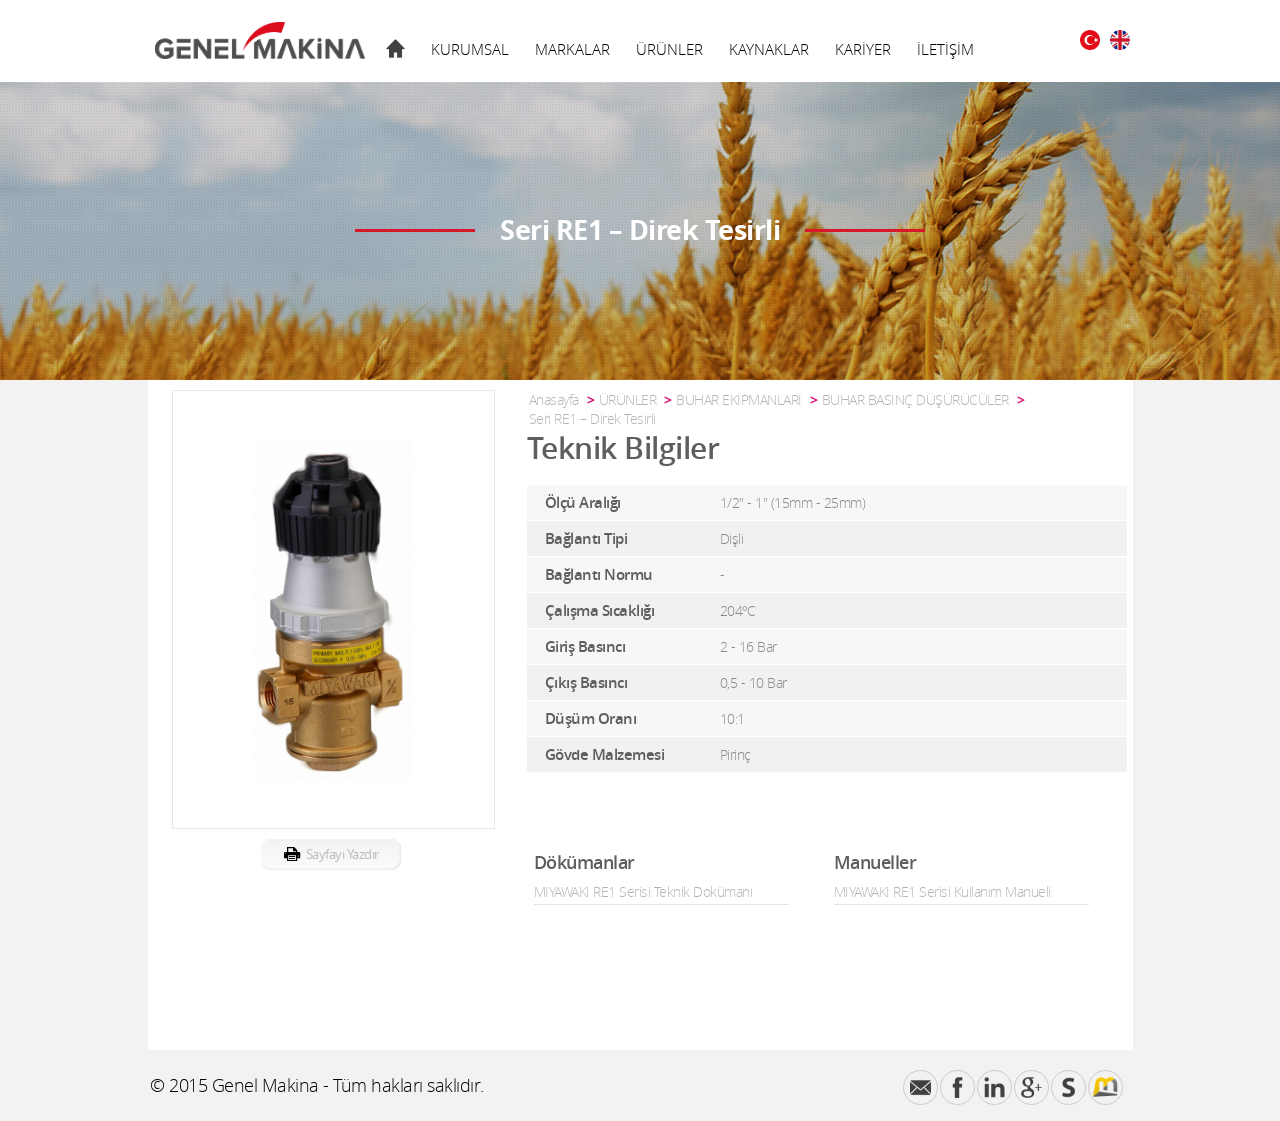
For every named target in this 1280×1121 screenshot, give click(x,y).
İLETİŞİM (945, 49)
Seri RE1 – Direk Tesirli (592, 418)
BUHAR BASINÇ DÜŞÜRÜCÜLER (915, 399)
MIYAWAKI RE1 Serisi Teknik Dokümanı (643, 891)
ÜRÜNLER (669, 49)
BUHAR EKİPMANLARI (739, 399)
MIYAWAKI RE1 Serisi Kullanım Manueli (942, 891)
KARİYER (863, 49)
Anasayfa (554, 399)
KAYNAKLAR (769, 49)
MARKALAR (572, 49)
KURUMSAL (470, 49)
